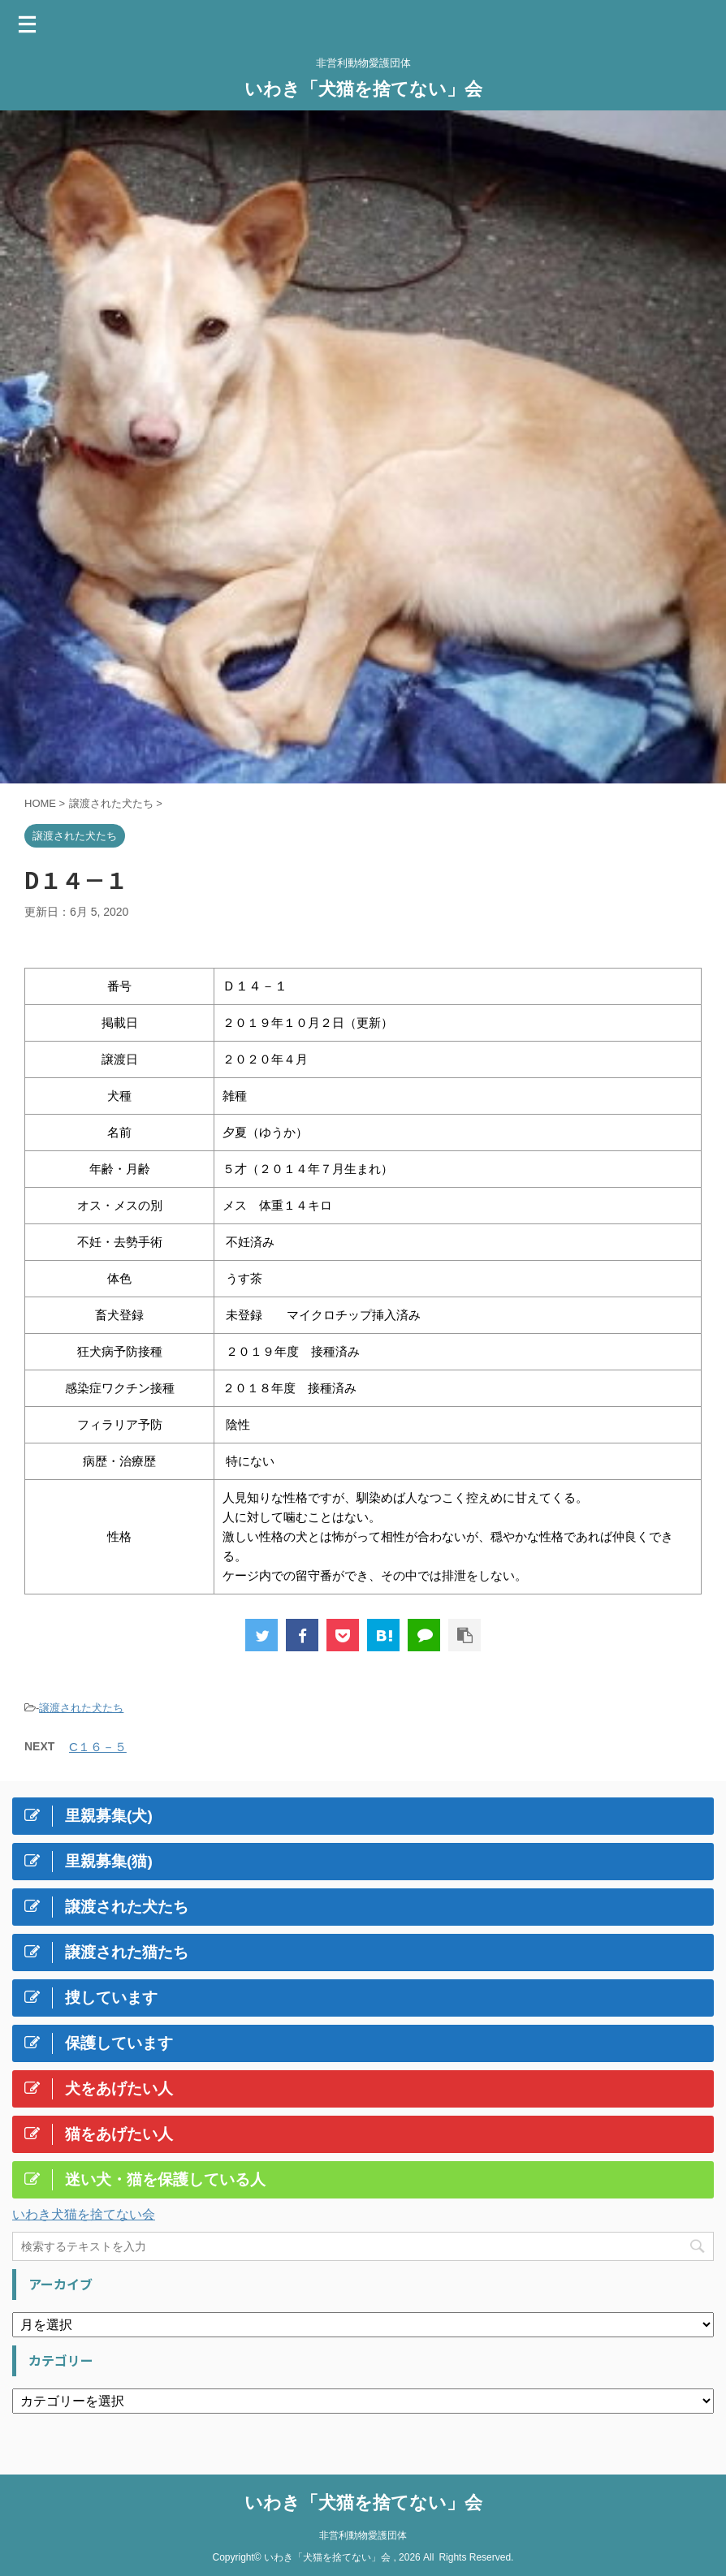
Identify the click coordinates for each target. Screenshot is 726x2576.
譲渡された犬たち (81, 1708)
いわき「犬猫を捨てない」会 (363, 89)
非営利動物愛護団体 (363, 2531)
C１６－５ (98, 1747)
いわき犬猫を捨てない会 (83, 2214)
